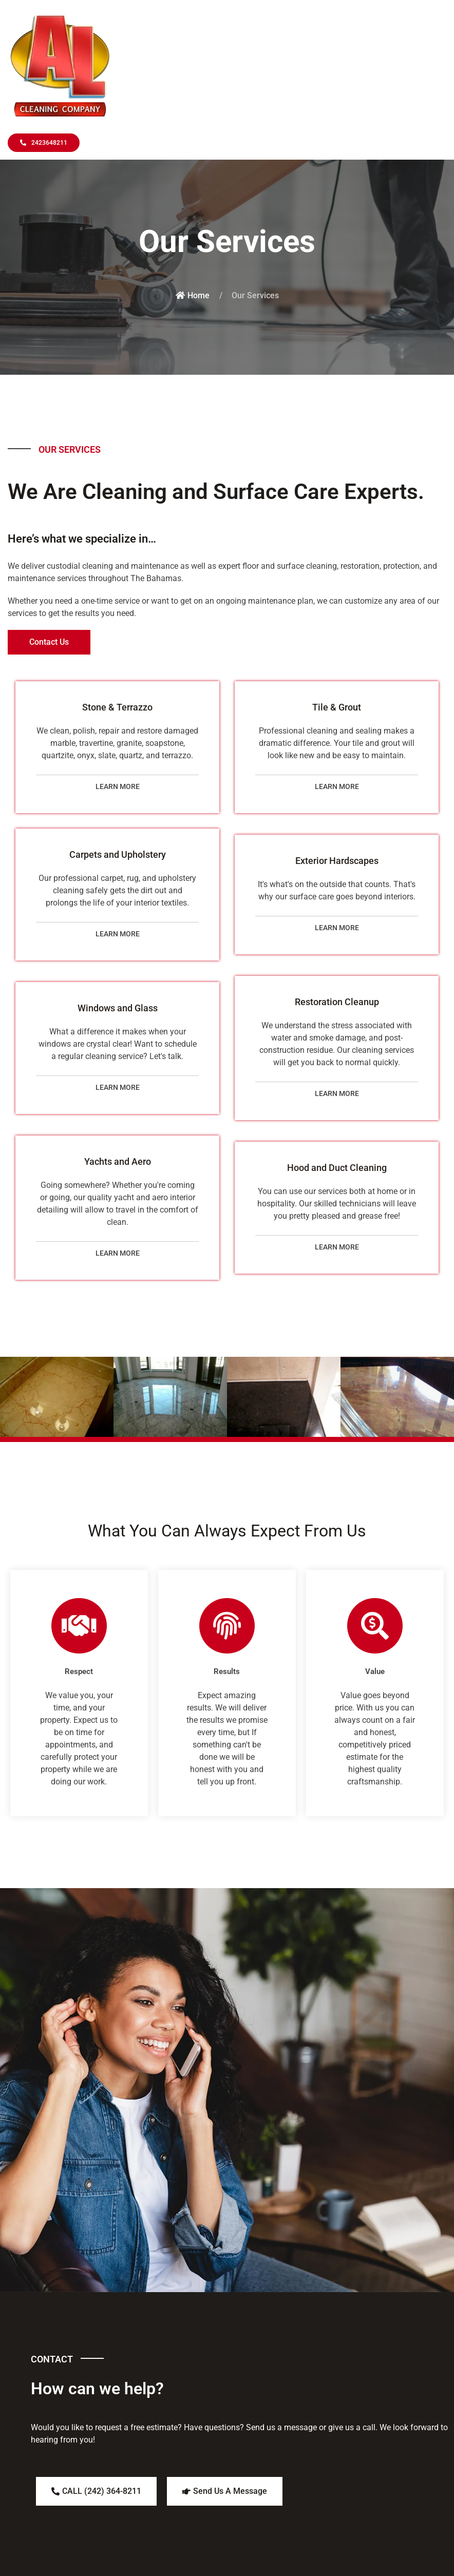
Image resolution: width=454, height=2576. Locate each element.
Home (193, 295)
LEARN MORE (118, 786)
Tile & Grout (336, 707)
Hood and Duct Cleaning (337, 1167)
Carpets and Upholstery (117, 854)
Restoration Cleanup (337, 1001)
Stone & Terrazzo (117, 707)
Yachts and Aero (117, 1161)
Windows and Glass (118, 1008)
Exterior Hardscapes (337, 860)
